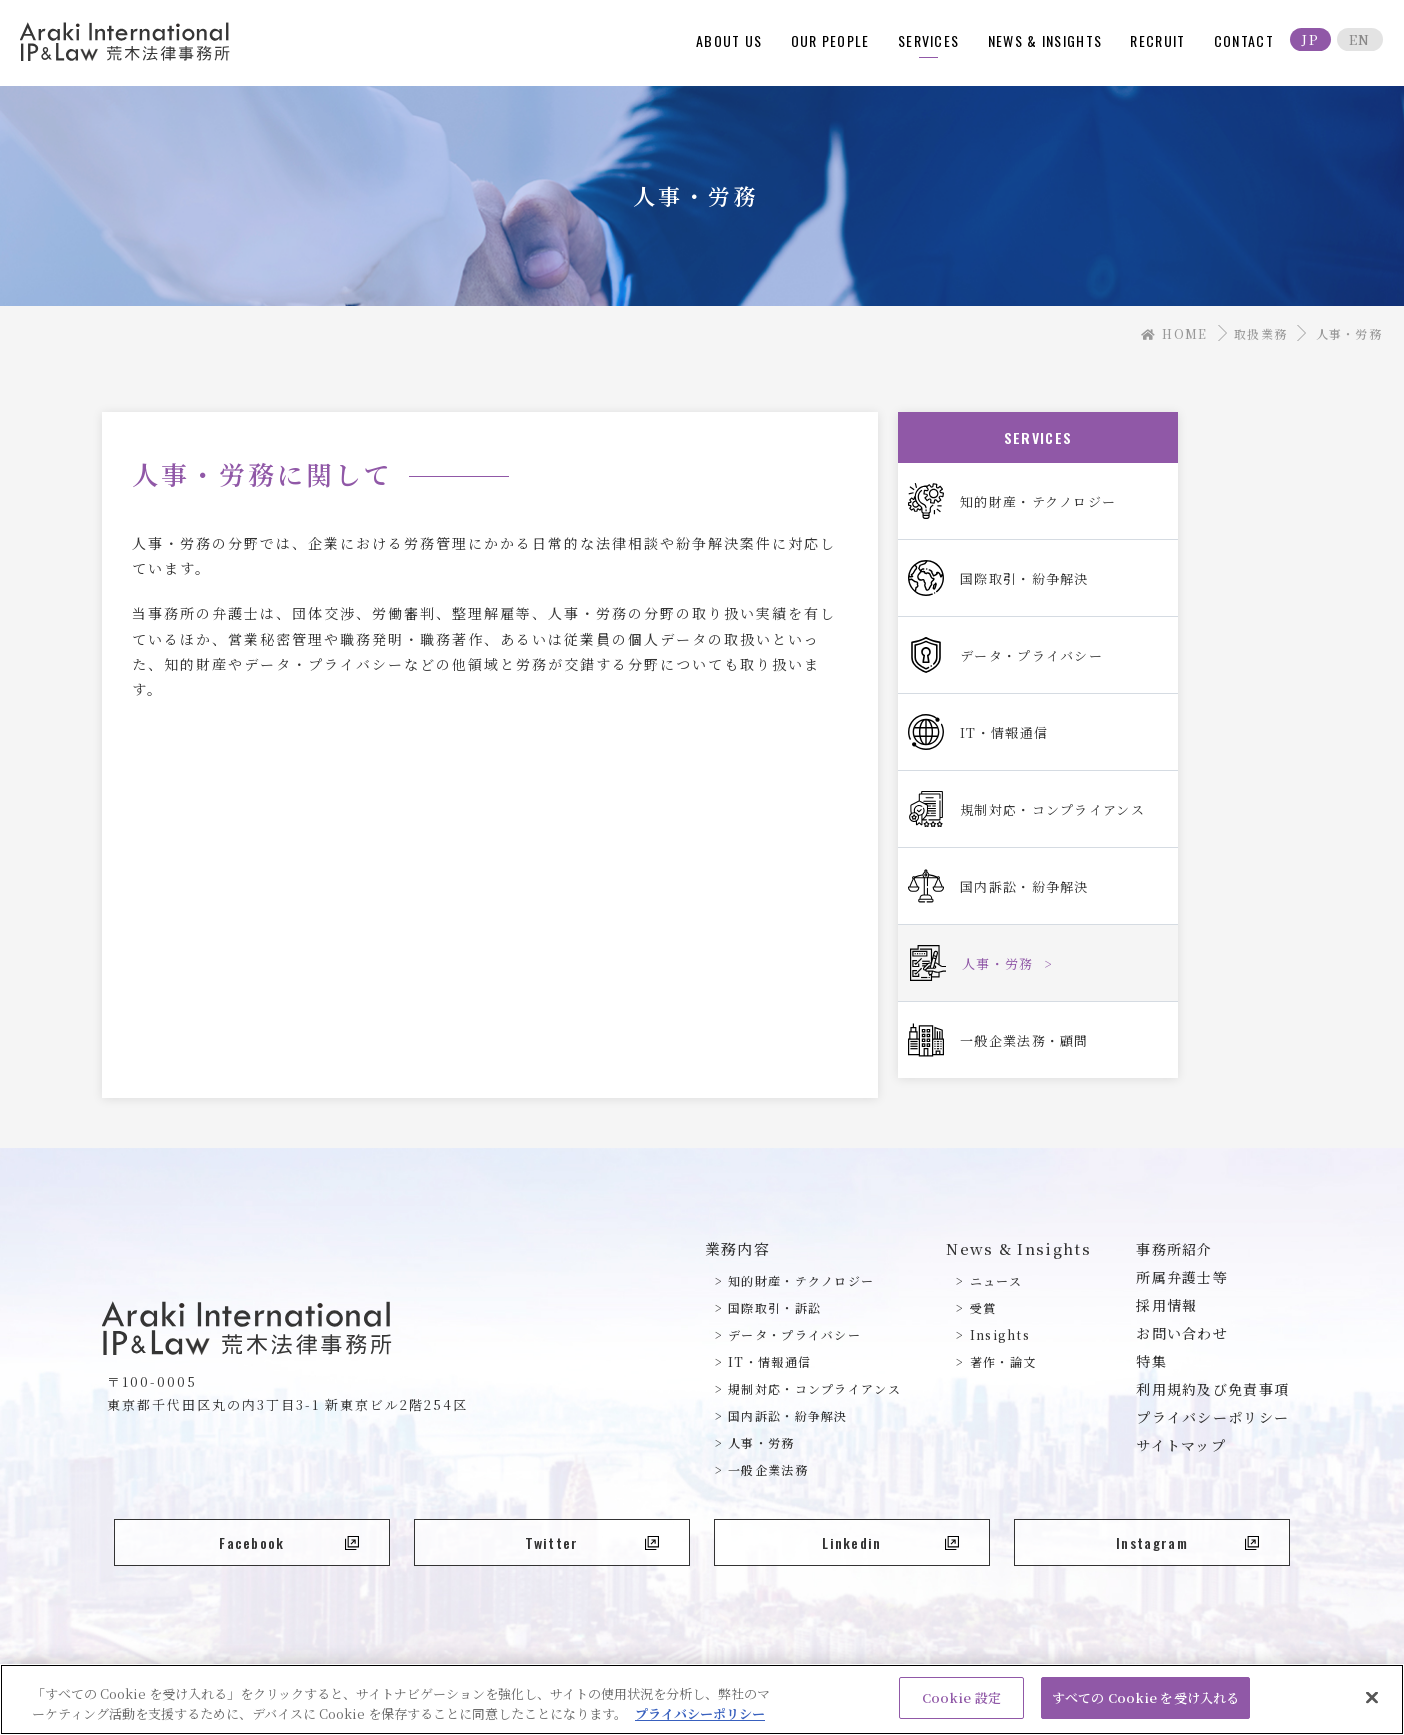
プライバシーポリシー (1212, 1417)
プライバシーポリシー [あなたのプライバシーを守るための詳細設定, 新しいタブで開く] (700, 1720)
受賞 (983, 1307)
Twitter (592, 1542)
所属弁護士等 (1182, 1277)
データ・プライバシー (794, 1334)
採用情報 (1166, 1305)
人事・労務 (761, 1442)
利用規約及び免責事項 (1212, 1389)
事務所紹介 (1174, 1249)
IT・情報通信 (769, 1361)
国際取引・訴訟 (774, 1307)
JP (1310, 39)
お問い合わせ (1182, 1333)
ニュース (996, 1280)
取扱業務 (1260, 333)
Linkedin (890, 1542)
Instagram (1187, 1542)
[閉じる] (1372, 1704)
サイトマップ (1181, 1445)
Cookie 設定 (961, 1705)
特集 (1151, 1361)
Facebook (289, 1542)
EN (1360, 39)
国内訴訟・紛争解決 (788, 1415)
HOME (1174, 333)
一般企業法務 (768, 1469)
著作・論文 (1003, 1361)
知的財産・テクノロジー (801, 1280)
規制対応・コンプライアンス (814, 1388)
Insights (1000, 1334)
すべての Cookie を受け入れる (1145, 1705)
